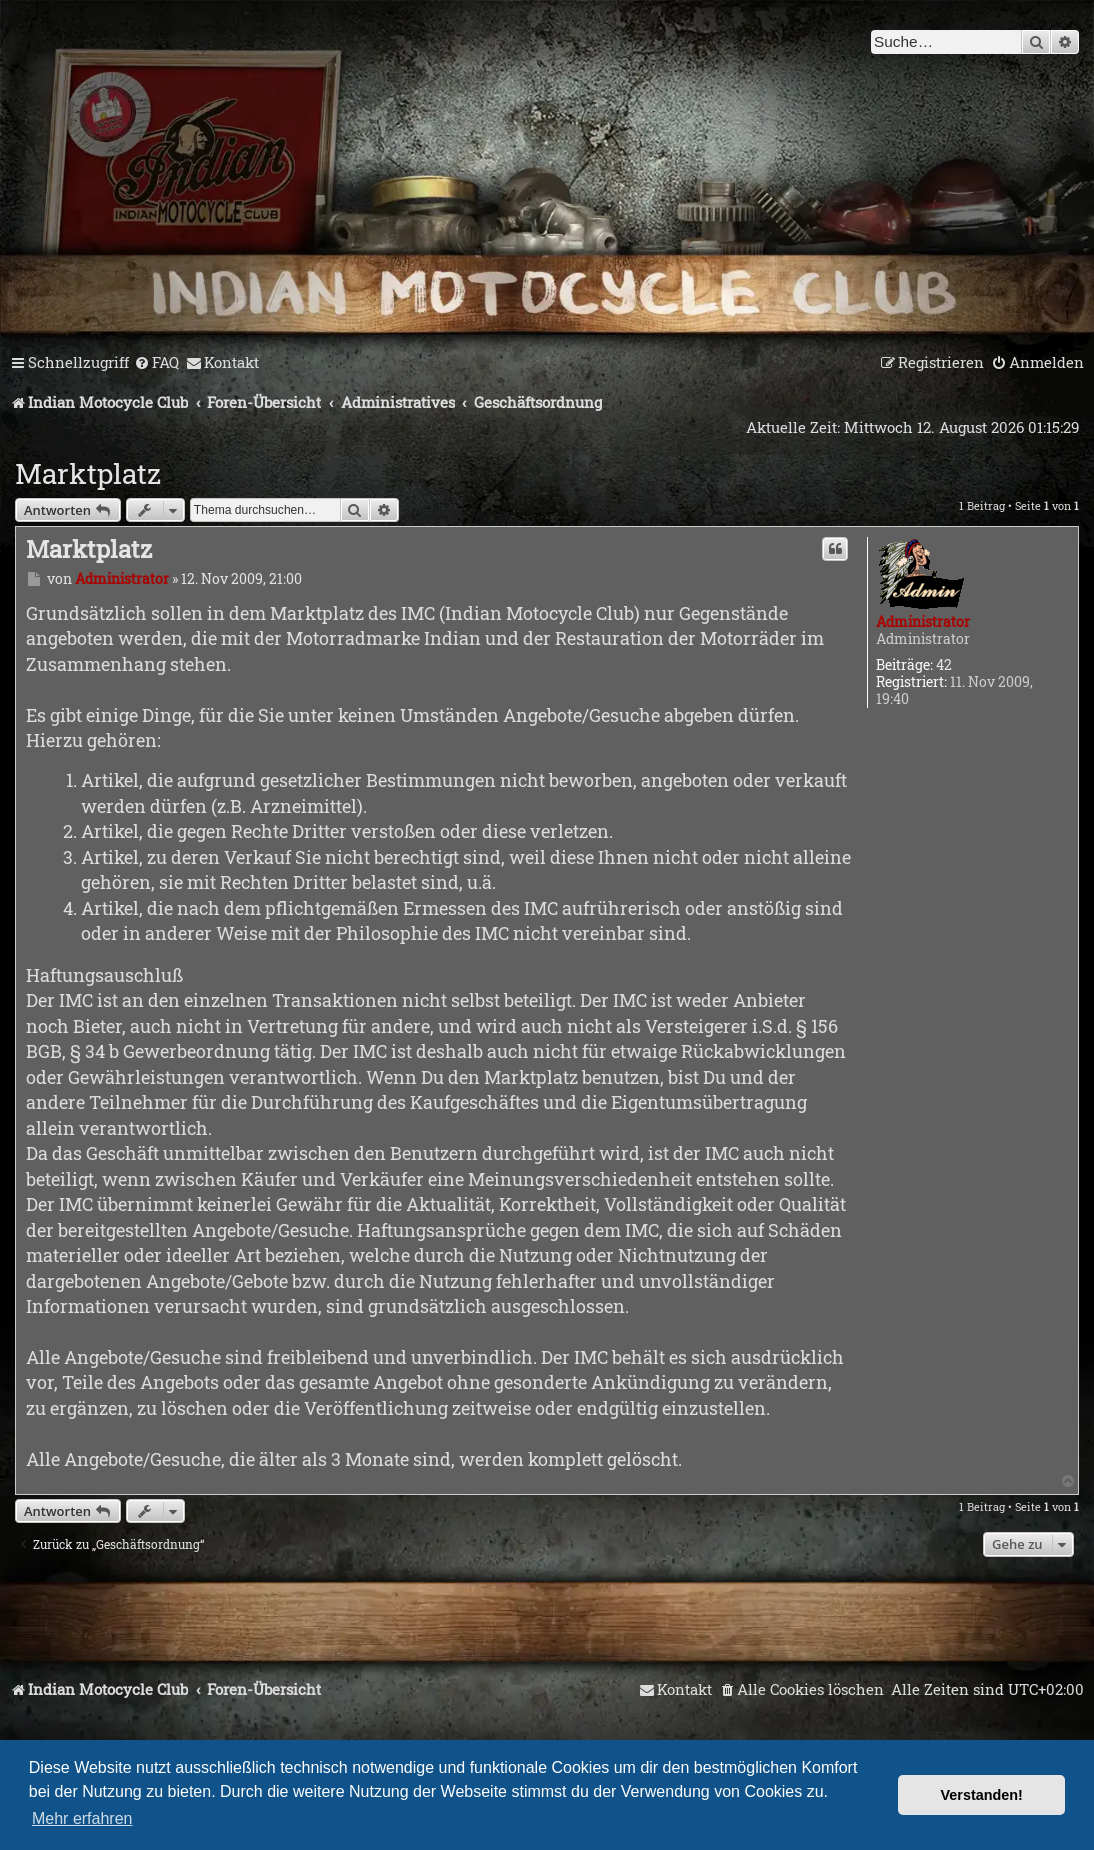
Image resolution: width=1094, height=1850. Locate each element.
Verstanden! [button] (982, 1795)
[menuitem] (156, 363)
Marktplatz (88, 473)
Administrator (923, 621)
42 (944, 665)
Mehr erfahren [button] (82, 1818)
